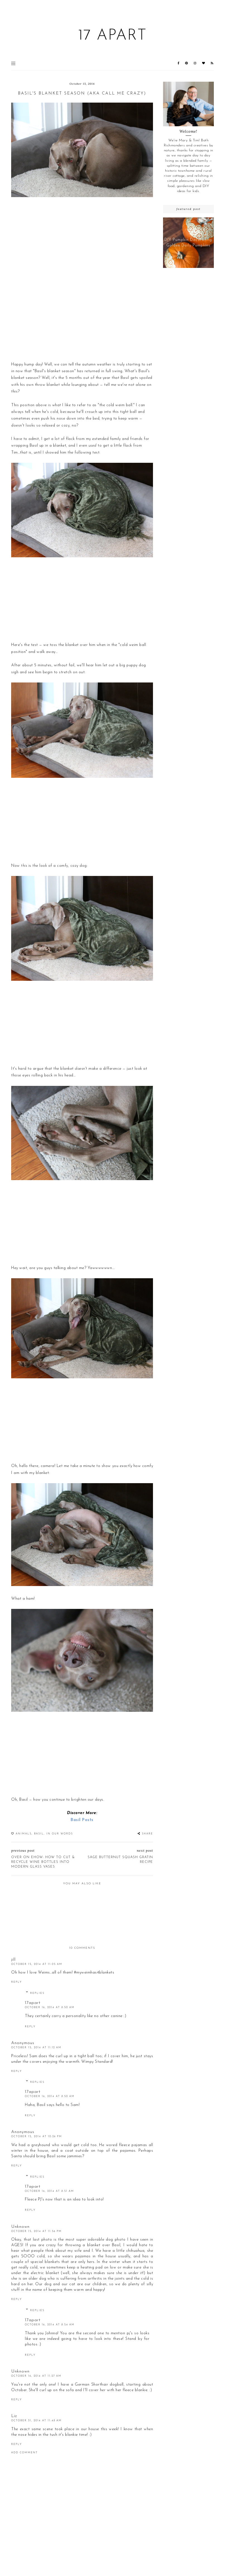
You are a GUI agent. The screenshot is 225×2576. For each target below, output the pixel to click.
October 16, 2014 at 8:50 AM (50, 2007)
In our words (59, 1833)
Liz (14, 2416)
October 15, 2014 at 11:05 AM (36, 1964)
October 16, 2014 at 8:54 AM (50, 2324)
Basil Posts (82, 1820)
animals (24, 1833)
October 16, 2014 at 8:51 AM (49, 2191)
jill (13, 1960)
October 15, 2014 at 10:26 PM (36, 2136)
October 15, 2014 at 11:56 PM (36, 2231)
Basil (39, 1833)
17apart (32, 2003)
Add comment (24, 2452)
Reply (16, 1982)
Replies (37, 1993)
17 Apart (112, 35)
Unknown (20, 2227)
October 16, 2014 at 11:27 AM (36, 2376)
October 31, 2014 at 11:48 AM (36, 2420)
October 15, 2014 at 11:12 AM (36, 2047)
